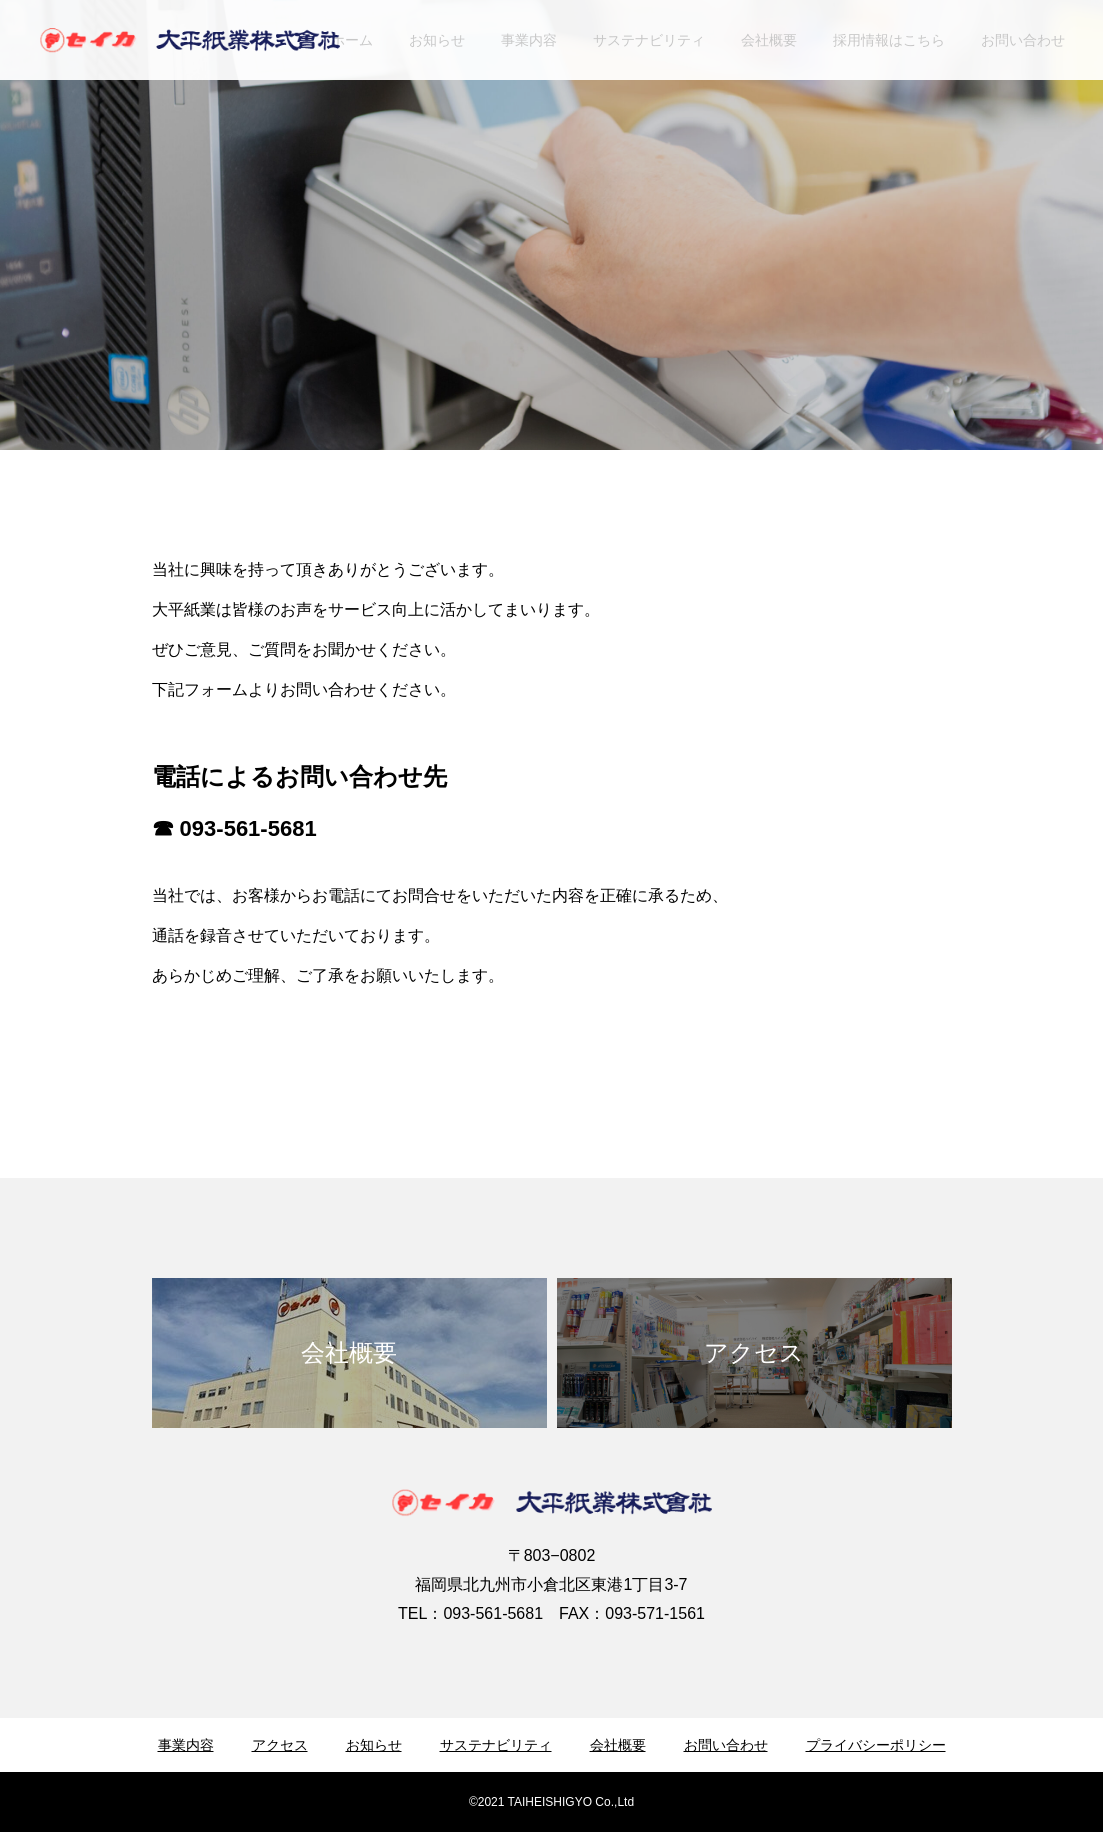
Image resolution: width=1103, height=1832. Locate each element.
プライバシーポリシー (876, 1745)
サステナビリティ (649, 40)
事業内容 (529, 40)
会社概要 (769, 40)
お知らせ (437, 40)
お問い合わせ (1023, 40)
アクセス (280, 1745)
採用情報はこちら (889, 40)
